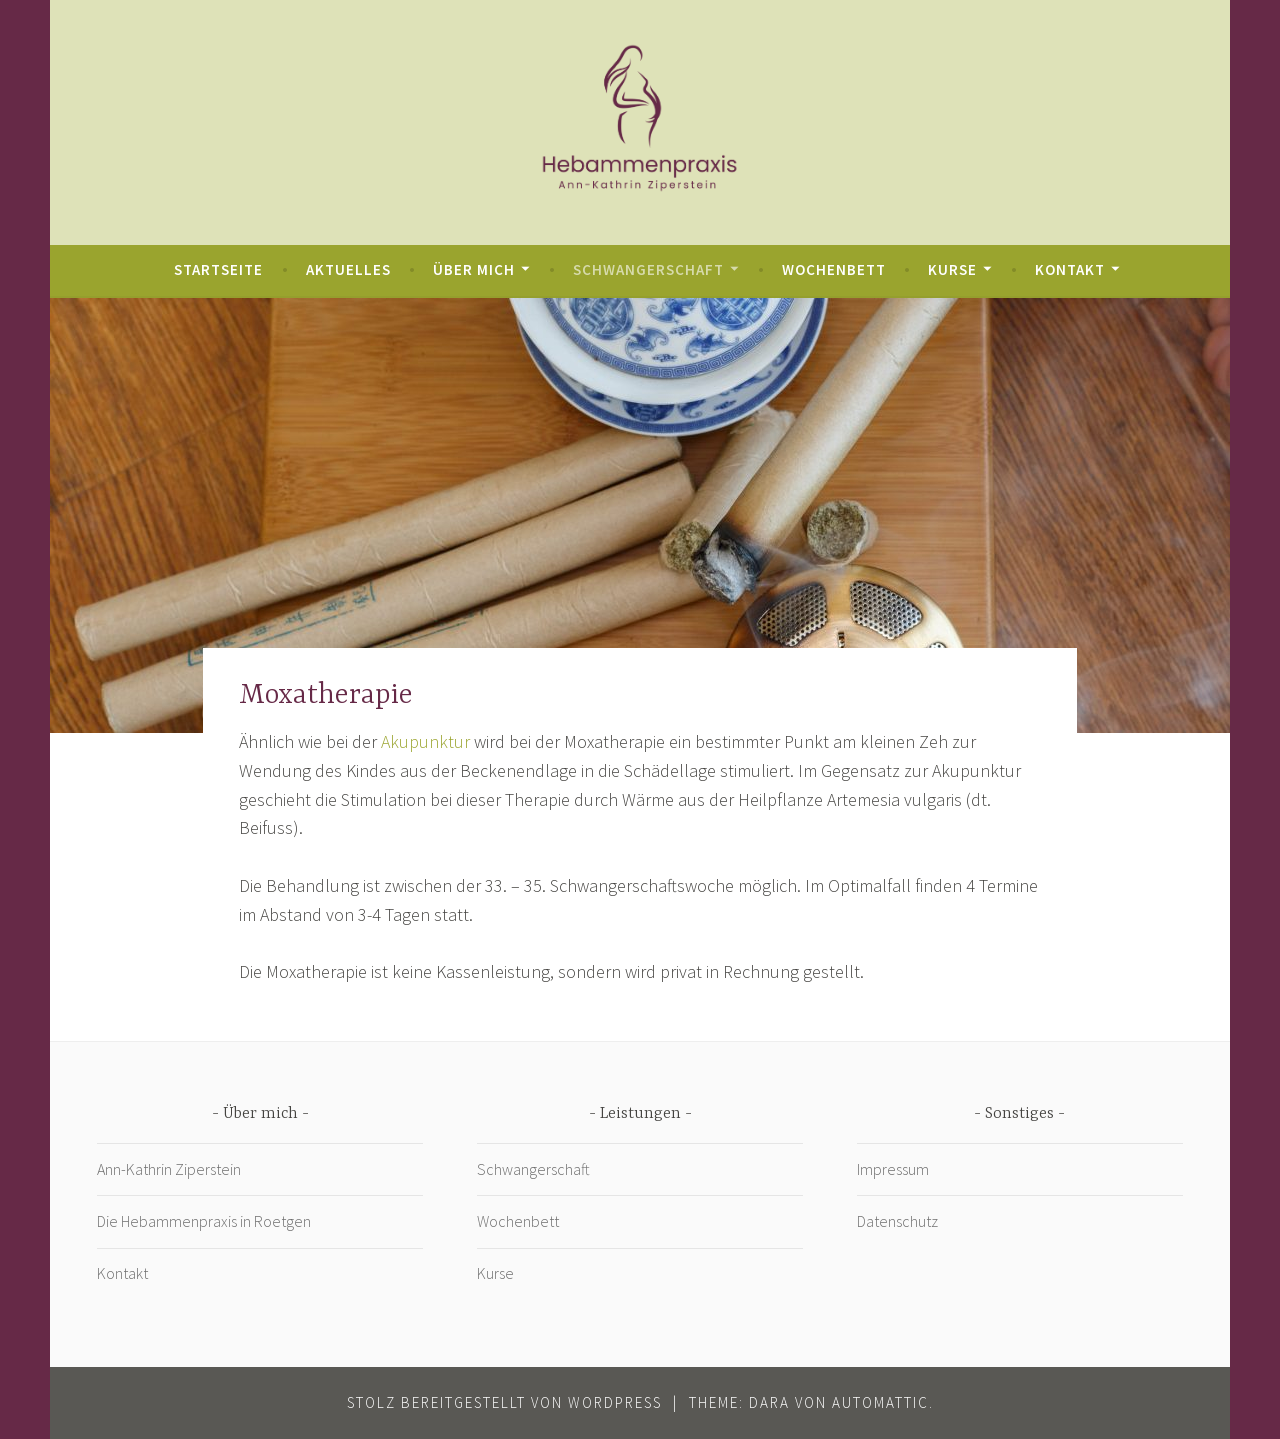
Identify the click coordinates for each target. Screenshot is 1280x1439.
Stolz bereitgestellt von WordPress (504, 1402)
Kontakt (1070, 269)
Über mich (474, 269)
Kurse (952, 269)
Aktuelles (348, 269)
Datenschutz (897, 1221)
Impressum (893, 1169)
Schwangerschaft (648, 269)
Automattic (880, 1402)
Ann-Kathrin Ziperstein (169, 1169)
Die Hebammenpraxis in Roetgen (204, 1221)
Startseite (218, 269)
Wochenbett (834, 269)
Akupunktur (427, 741)
